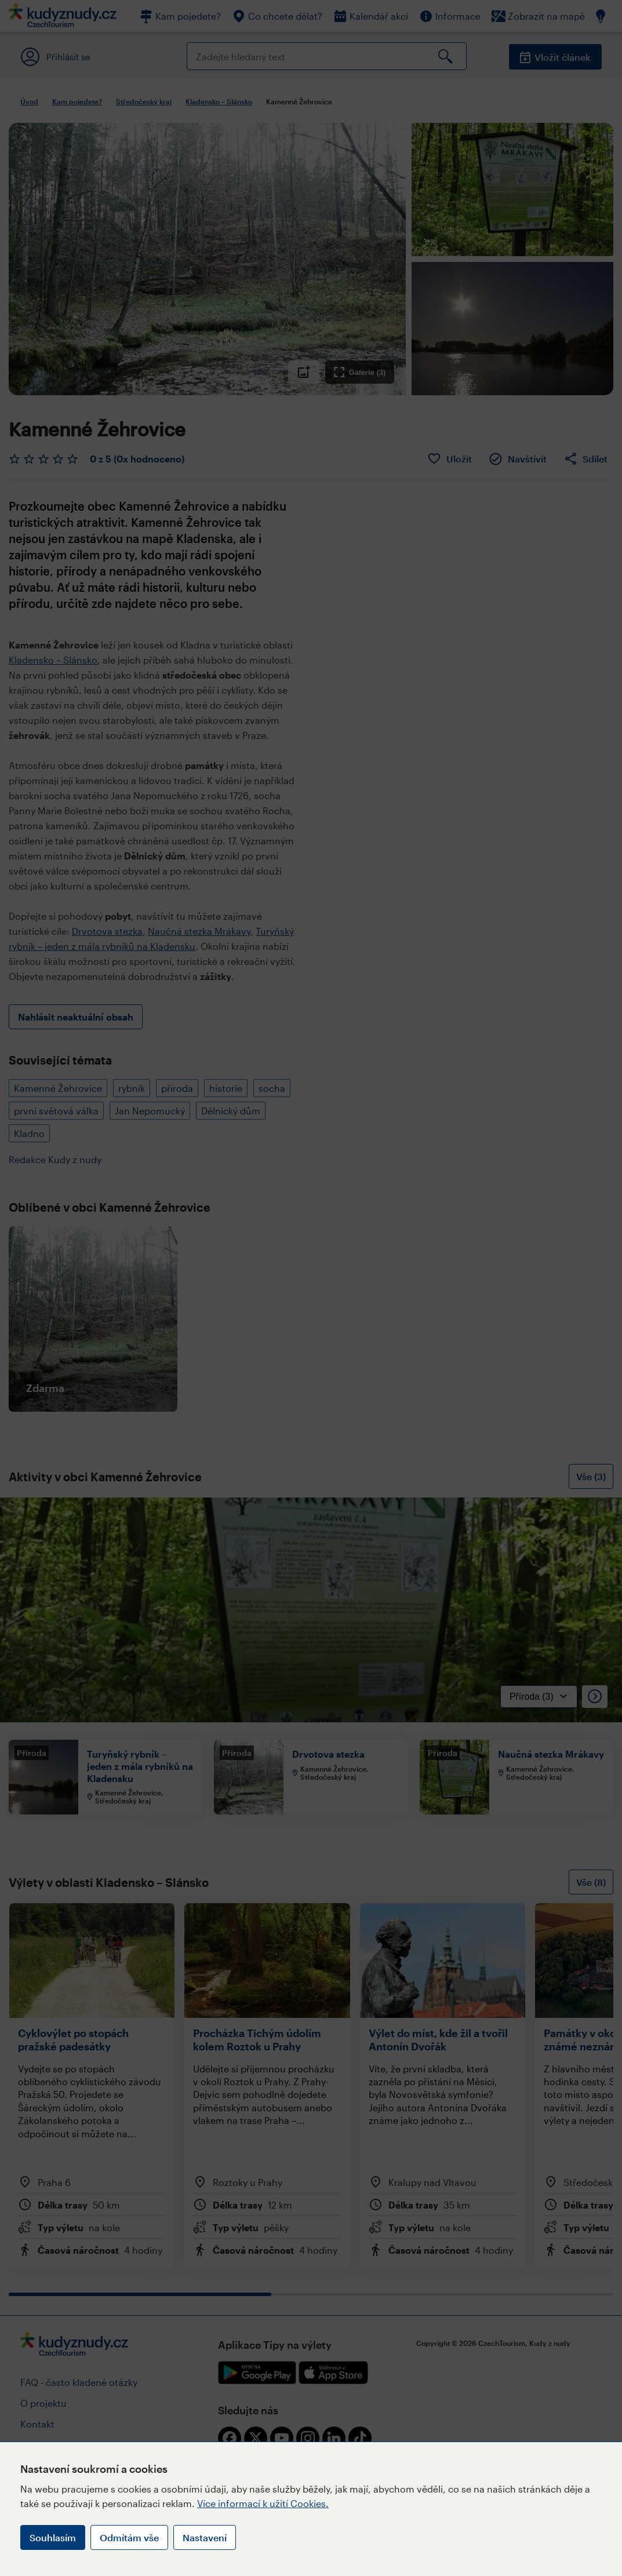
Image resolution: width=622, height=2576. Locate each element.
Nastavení (205, 2537)
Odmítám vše (129, 2537)
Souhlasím (53, 2537)
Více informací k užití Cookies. (263, 2503)
